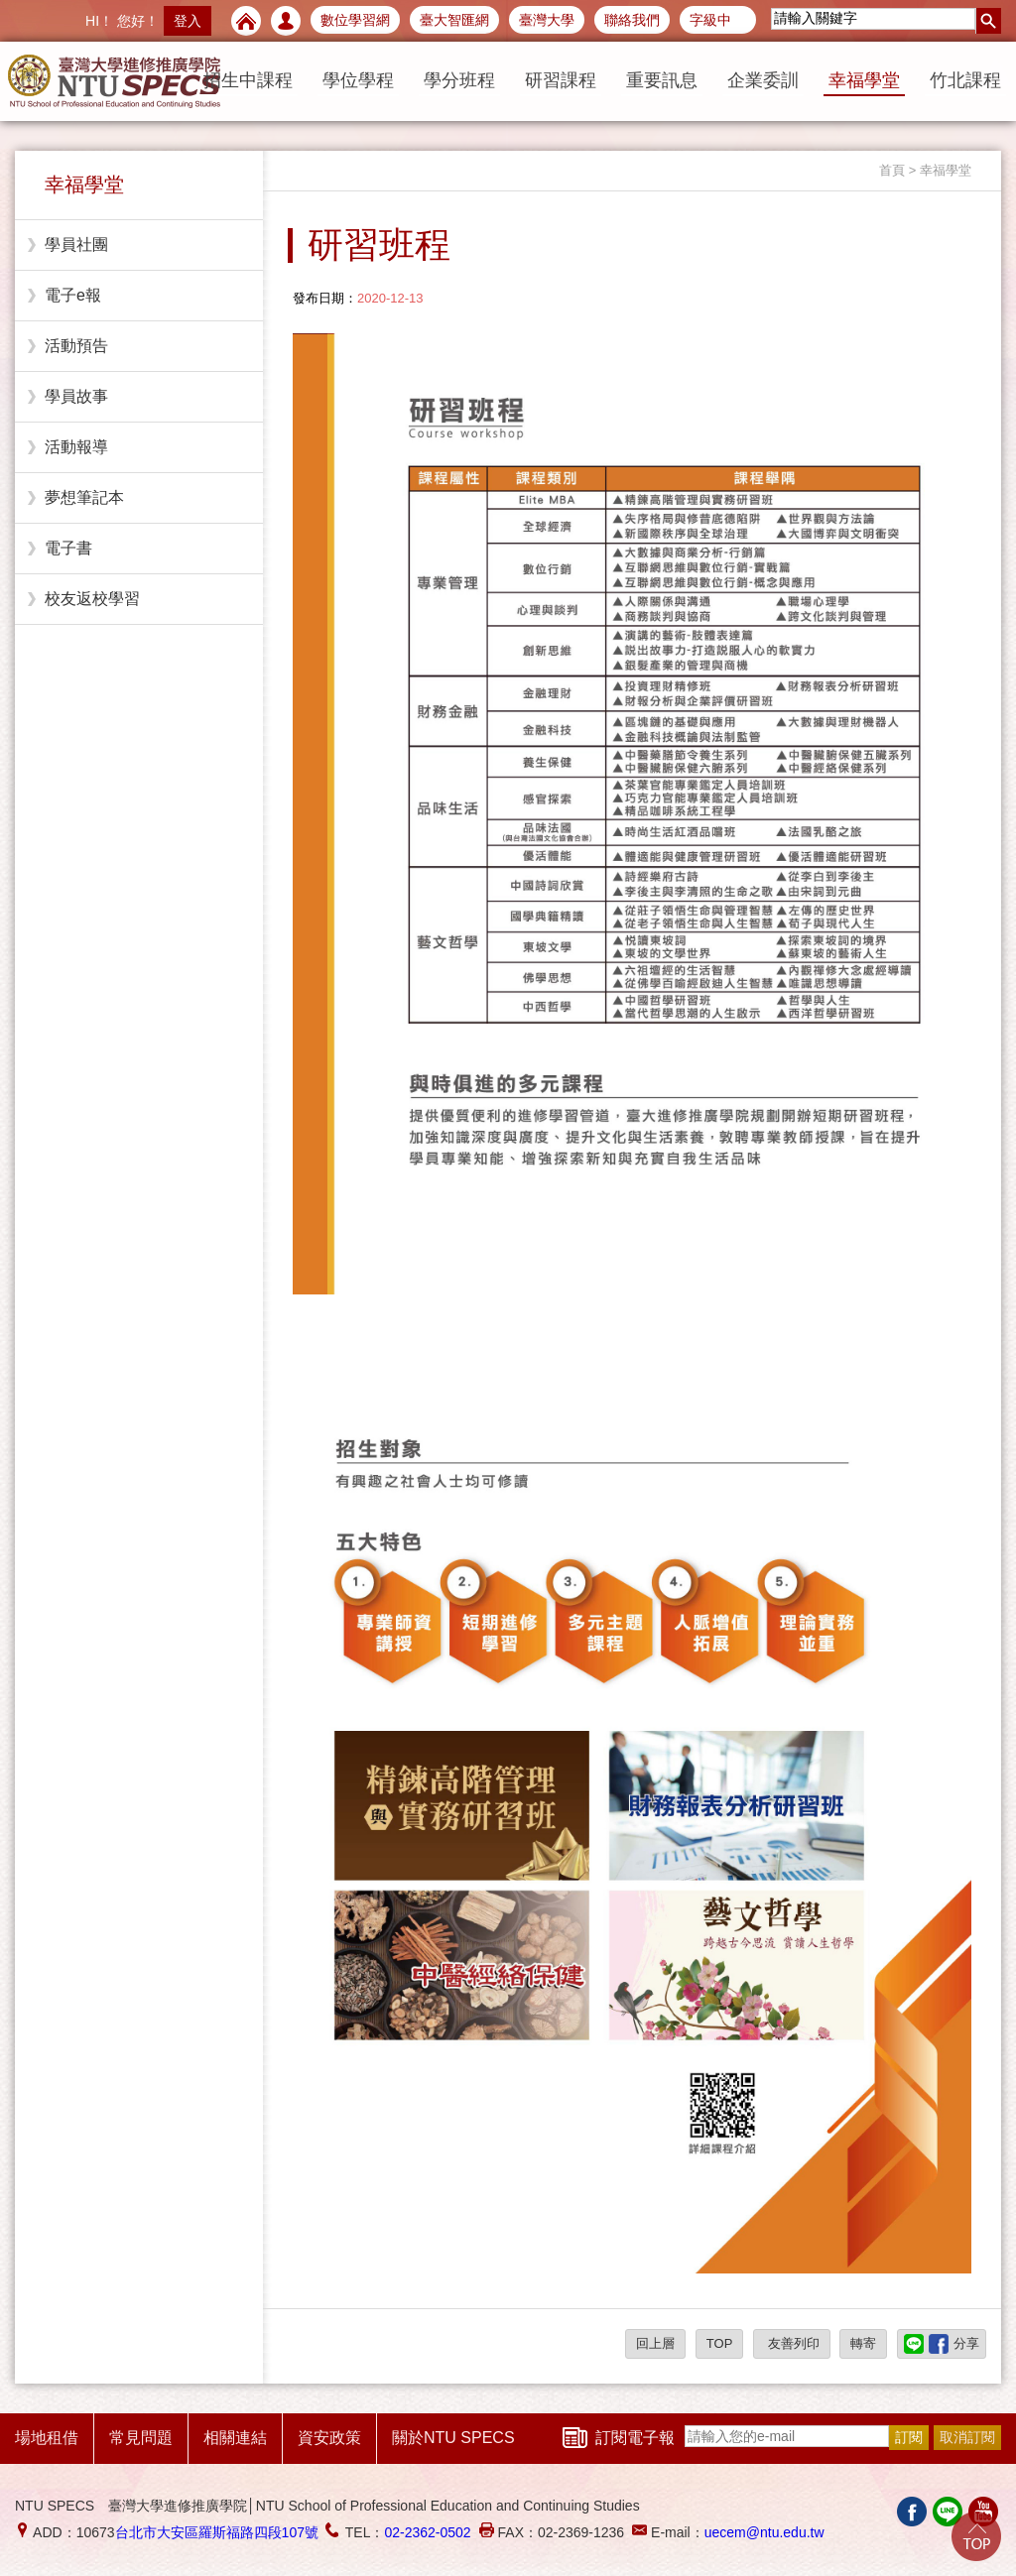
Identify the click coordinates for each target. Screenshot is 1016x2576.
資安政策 (329, 2437)
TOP (719, 2343)
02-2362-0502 (427, 2532)
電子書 (68, 548)
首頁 (892, 170)
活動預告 (76, 345)
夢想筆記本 (84, 497)
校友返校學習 (92, 598)
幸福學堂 (864, 80)
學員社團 (76, 244)
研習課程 (560, 80)
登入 (187, 21)
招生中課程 (248, 80)
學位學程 (358, 80)
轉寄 (863, 2343)
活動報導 (76, 446)
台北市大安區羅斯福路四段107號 (216, 2532)
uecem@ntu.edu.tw (764, 2532)
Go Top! (976, 2536)
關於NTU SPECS (453, 2437)
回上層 (655, 2343)
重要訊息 (662, 80)
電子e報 (73, 295)
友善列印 (792, 2343)
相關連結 (235, 2437)
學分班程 (459, 80)
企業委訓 (763, 80)
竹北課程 (965, 80)
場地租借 (46, 2437)
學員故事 (76, 396)
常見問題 (141, 2437)
